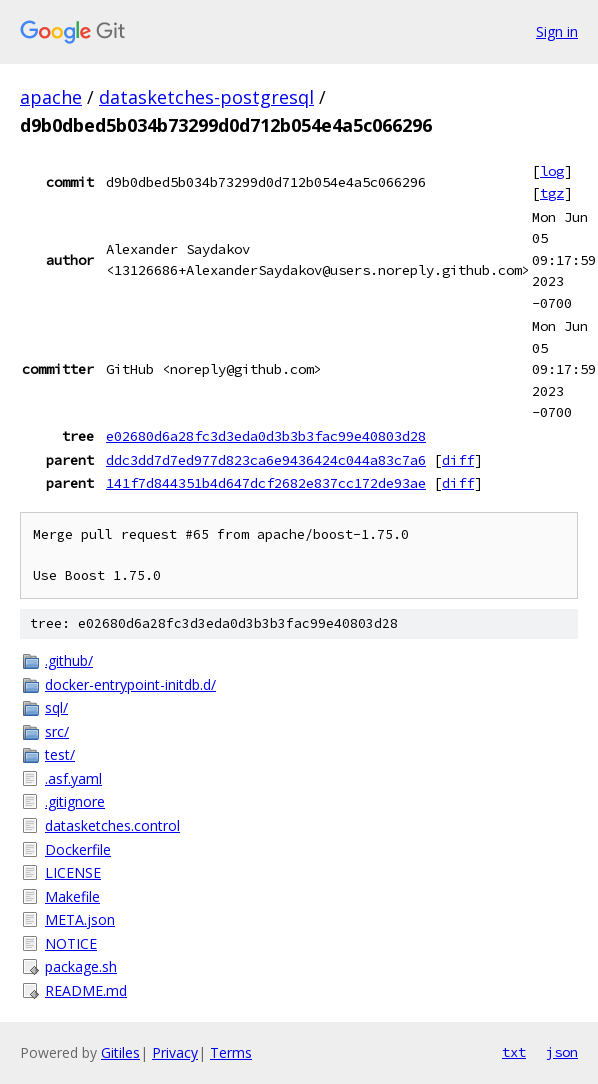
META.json (80, 919)
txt (514, 1052)
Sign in (557, 31)
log (552, 171)
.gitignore (75, 801)
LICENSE (73, 872)
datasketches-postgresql (206, 97)
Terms (231, 1052)
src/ (57, 731)
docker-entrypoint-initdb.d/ (130, 684)
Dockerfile (78, 849)
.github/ (69, 660)
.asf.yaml (73, 778)
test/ (60, 754)
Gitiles (120, 1052)
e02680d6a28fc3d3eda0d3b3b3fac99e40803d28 (266, 436)
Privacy (175, 1052)
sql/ (56, 707)
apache (51, 97)
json (562, 1052)
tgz (552, 193)
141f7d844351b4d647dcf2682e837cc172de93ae (266, 483)
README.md (86, 990)
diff (458, 460)
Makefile (72, 896)
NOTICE (71, 943)
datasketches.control (112, 825)
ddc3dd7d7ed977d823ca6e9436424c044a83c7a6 (266, 460)
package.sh (81, 966)
